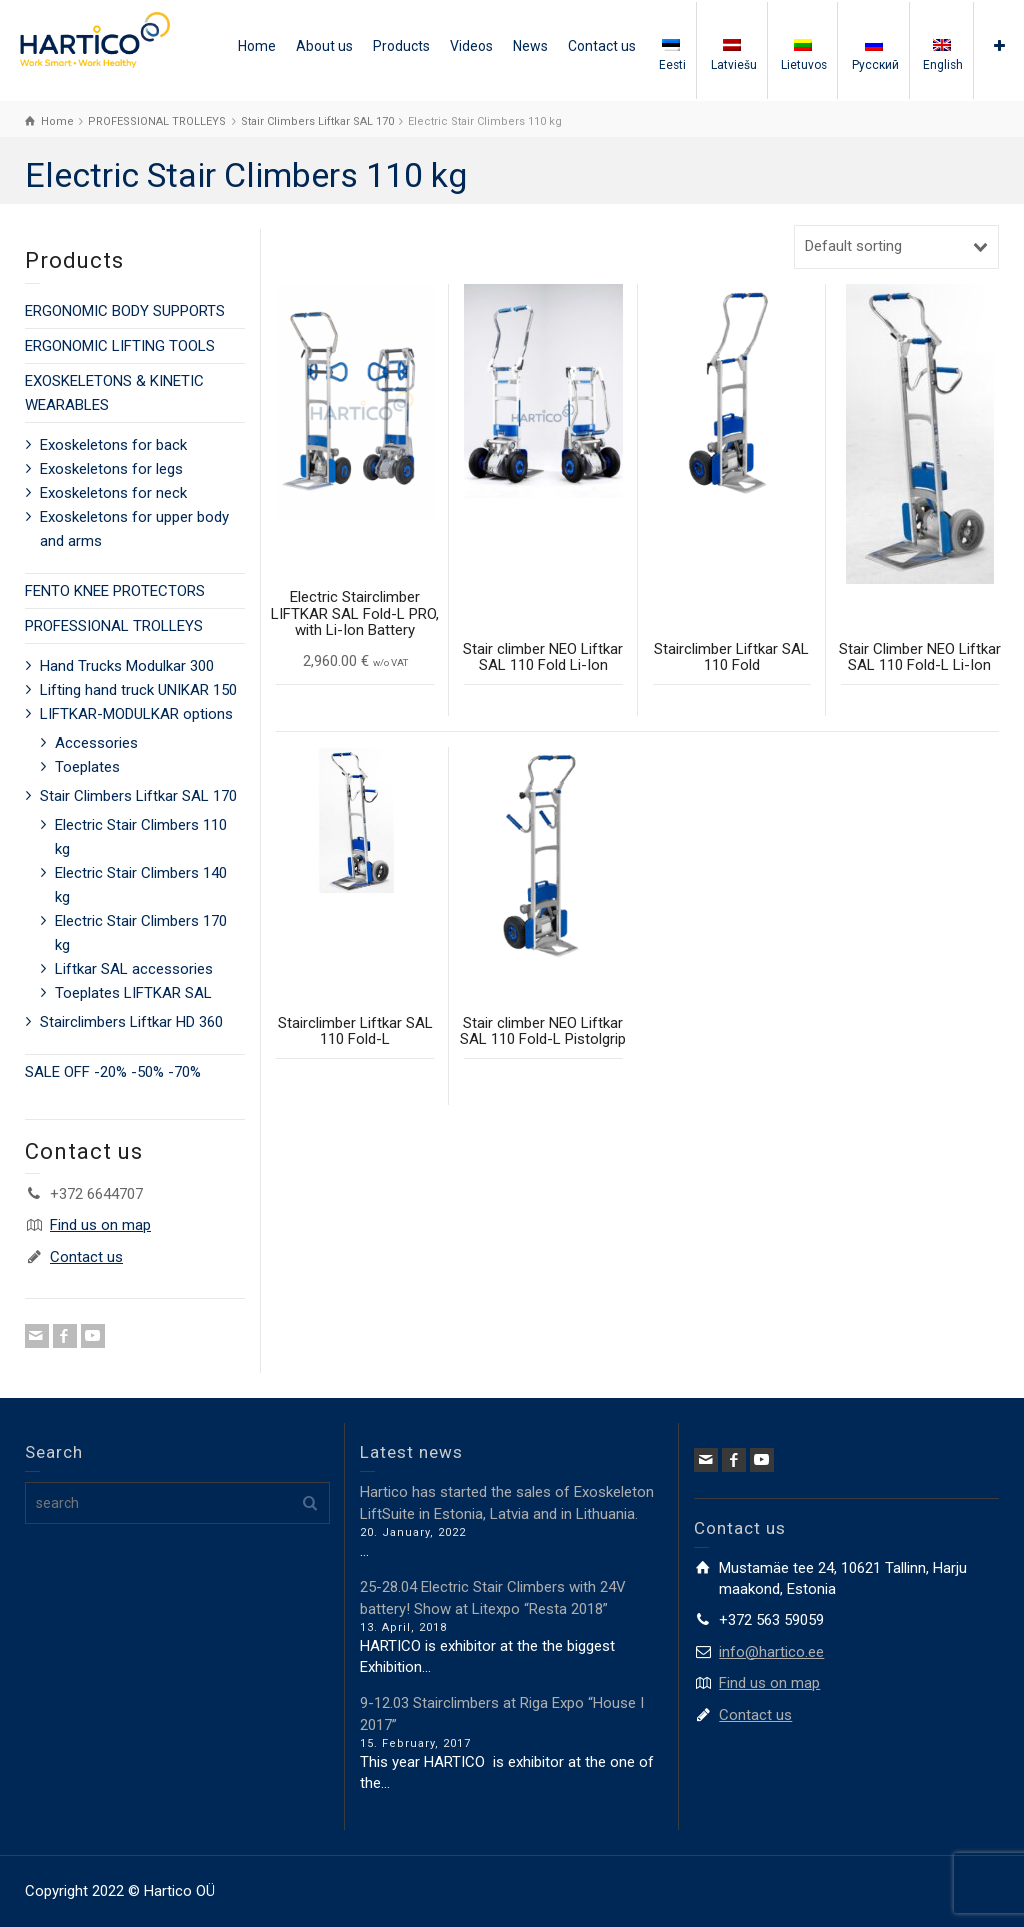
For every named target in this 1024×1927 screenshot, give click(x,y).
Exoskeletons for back (113, 445)
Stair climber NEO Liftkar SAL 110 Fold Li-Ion (543, 657)
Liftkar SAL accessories (134, 969)
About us (324, 46)
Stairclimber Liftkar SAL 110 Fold (731, 657)
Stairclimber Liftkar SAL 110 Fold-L (355, 1031)
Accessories (96, 743)
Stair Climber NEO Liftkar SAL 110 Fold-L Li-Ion (920, 657)
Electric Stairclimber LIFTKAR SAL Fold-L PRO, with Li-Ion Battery (355, 613)
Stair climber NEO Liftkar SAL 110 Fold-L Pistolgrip (543, 1031)
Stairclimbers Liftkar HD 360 (131, 1022)
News (530, 46)
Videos (471, 46)
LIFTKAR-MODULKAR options (136, 714)
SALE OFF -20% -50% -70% (113, 1072)
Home (257, 46)
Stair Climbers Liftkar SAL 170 (138, 796)
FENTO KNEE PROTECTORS (115, 591)
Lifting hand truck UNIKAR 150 (138, 690)
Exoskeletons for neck (113, 493)
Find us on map (100, 1225)
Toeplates (87, 767)
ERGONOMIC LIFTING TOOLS (120, 346)
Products (401, 46)
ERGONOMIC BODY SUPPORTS (125, 311)
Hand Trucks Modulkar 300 (127, 666)
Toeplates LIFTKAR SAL (133, 993)
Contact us (602, 46)
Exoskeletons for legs (111, 469)
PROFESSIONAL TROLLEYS (114, 626)
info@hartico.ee (771, 1652)
